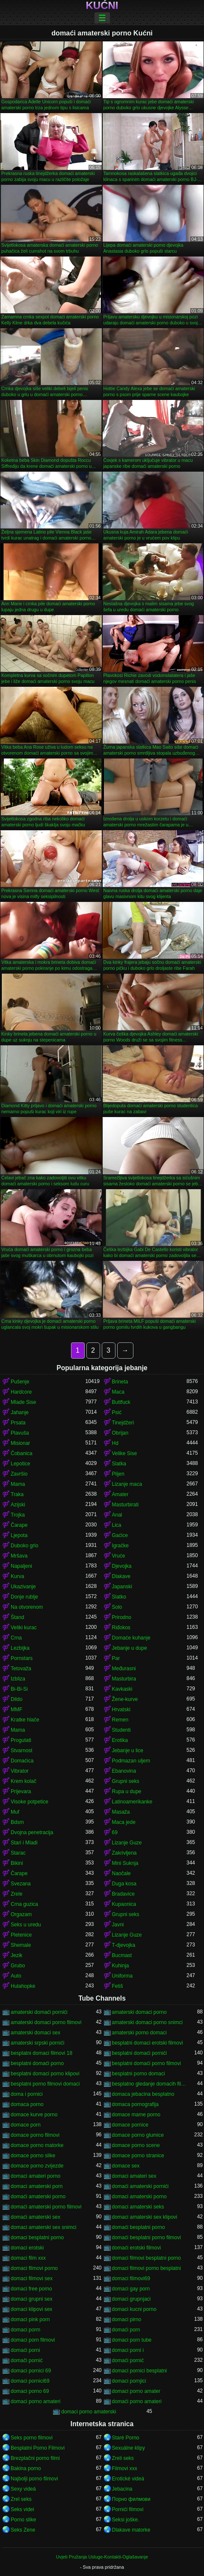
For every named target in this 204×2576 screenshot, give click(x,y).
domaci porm (25, 2330)
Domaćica (22, 1761)
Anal (117, 1515)
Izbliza (18, 1679)
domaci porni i (128, 2350)
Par (116, 1658)
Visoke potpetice (29, 1802)
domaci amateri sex (134, 2176)
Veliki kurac (24, 1628)
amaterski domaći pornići (39, 2012)
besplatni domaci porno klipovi (45, 2074)
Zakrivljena (124, 1853)
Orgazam (21, 1914)
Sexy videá (23, 2489)
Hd (115, 1443)
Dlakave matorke (131, 2530)
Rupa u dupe (127, 1791)
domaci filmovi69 (131, 2278)
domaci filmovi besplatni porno (146, 2258)
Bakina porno (26, 2468)
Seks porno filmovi (32, 2438)
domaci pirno (127, 2319)
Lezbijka (20, 1648)
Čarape (19, 1525)
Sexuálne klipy (128, 2448)
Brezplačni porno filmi (35, 2458)
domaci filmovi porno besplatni (146, 2268)
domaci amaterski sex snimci (43, 2227)
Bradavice (123, 1894)
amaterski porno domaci (139, 2033)
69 (115, 1832)
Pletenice (21, 1935)
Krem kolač (23, 1781)
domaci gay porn (131, 2289)
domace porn (26, 2125)
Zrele (16, 1894)
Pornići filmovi (128, 2509)
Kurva (17, 1576)
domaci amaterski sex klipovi (144, 2217)
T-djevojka (124, 1945)
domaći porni (25, 2350)
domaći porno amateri (137, 2401)
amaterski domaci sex (35, 2033)
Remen (120, 1720)
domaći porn (126, 2330)
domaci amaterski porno (139, 2197)
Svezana (21, 1884)
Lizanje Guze (127, 1843)
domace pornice (130, 2125)
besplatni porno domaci (138, 2074)
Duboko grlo (24, 1546)
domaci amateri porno (35, 2176)
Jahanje (20, 1412)
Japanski (122, 1587)
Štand (17, 1617)
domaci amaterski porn (36, 2186)
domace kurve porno (34, 2115)
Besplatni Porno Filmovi (38, 2448)
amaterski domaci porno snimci (147, 2022)
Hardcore (21, 1392)
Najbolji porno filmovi (34, 2479)
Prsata (18, 1423)
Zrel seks (21, 2499)
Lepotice (20, 1464)
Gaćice (120, 1535)
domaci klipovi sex (31, 2309)
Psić (117, 1412)
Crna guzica (24, 1904)
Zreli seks (123, 2458)
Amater (120, 1494)
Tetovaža (21, 1669)
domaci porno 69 (30, 2391)
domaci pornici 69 (31, 2371)
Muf (15, 1812)
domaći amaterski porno (38, 2197)
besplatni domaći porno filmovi (146, 2063)
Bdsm (17, 1822)
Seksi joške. (125, 2520)
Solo (117, 1607)
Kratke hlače (25, 1720)
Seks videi (22, 2509)
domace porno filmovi (35, 2135)
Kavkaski (122, 1689)
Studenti (121, 1730)
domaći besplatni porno (138, 2227)
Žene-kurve (125, 1699)
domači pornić (27, 2360)
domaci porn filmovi (33, 2340)
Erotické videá (128, 2479)
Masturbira (124, 1679)
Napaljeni (21, 1566)
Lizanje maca (127, 1484)
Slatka (119, 1464)
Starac (18, 1853)
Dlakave (121, 1576)
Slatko (119, 1597)
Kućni (102, 5)
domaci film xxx (28, 2258)
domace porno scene (136, 2145)
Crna (16, 1638)
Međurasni (124, 1669)
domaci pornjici (129, 2381)
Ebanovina (124, 1771)
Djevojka (122, 1566)
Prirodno (121, 1617)
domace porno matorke (37, 2145)
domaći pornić (128, 2360)
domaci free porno (31, 2289)
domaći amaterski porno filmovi (46, 2207)
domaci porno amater (136, 2391)
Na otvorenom (27, 1607)
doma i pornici (27, 2094)
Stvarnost (22, 1750)
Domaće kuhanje (131, 1638)
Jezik (16, 1955)
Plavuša (20, 1433)
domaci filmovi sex (32, 2278)
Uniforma (122, 1976)
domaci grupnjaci (131, 2299)
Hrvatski (121, 1709)
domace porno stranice (138, 2156)
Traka (17, 1494)
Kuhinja (120, 1966)
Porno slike (23, 2520)
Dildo (16, 1699)
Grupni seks (125, 1781)
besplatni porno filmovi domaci (45, 2084)
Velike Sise (124, 1453)
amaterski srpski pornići (37, 2043)
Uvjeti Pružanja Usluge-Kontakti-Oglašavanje (102, 2556)
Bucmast (122, 1955)
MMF (16, 1709)
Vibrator (20, 1771)
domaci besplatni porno (37, 2238)
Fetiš (117, 1986)
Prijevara (21, 1791)
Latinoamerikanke (132, 1802)
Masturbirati (125, 1505)
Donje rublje (24, 1597)
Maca (118, 1392)
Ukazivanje (23, 1587)
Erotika (120, 1740)
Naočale (121, 1873)
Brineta (120, 1382)
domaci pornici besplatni (139, 2371)
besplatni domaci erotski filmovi (147, 2043)
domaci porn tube (132, 2340)
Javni (118, 1925)
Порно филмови (131, 2499)
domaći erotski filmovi (136, 2248)
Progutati (21, 1740)
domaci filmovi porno (34, 2268)
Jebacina (122, 2489)
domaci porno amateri (35, 2401)
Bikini (17, 1863)
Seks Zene (23, 2530)
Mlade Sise (23, 1402)
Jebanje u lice (127, 1750)
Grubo (18, 1966)
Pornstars (22, 1658)
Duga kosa (124, 1884)
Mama (18, 1484)
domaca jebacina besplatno (143, 2094)
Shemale (21, 1945)
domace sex (126, 2166)
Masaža (121, 1812)
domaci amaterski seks (138, 2207)
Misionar (20, 1443)
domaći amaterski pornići (140, 2186)
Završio (19, 1474)
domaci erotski (27, 2248)
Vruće (118, 1556)
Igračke (120, 1546)
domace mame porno (136, 2115)
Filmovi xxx (124, 2468)
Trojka (18, 1515)
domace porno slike (33, 2156)
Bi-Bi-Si (19, 1689)
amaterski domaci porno (139, 2012)
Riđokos (121, 1628)
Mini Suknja (125, 1863)
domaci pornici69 (30, 2381)
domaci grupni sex (31, 2299)
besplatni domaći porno (37, 2063)
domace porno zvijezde (37, 2166)
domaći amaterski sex (35, 2217)
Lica (116, 1525)
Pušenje (20, 1382)
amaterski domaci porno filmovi (46, 2022)
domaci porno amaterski (88, 2412)
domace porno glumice (138, 2135)
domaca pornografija (135, 2104)
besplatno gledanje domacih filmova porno (149, 2084)
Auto (16, 1976)
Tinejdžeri (123, 1423)
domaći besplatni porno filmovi (146, 2238)
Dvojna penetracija (32, 1832)
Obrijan (120, 1433)
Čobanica (22, 1453)
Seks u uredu (26, 1925)
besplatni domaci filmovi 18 (41, 2053)
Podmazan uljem (131, 1761)
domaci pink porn (30, 2319)
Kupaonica (124, 1904)
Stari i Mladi (24, 1843)
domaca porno (27, 2104)
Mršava (19, 1556)
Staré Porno (125, 2438)
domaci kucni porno (134, 2309)
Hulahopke (23, 1986)
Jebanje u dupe (129, 1648)
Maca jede (124, 1822)
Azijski (18, 1505)
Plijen (118, 1474)
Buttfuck (121, 1402)
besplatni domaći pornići (139, 2053)
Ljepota (19, 1535)
